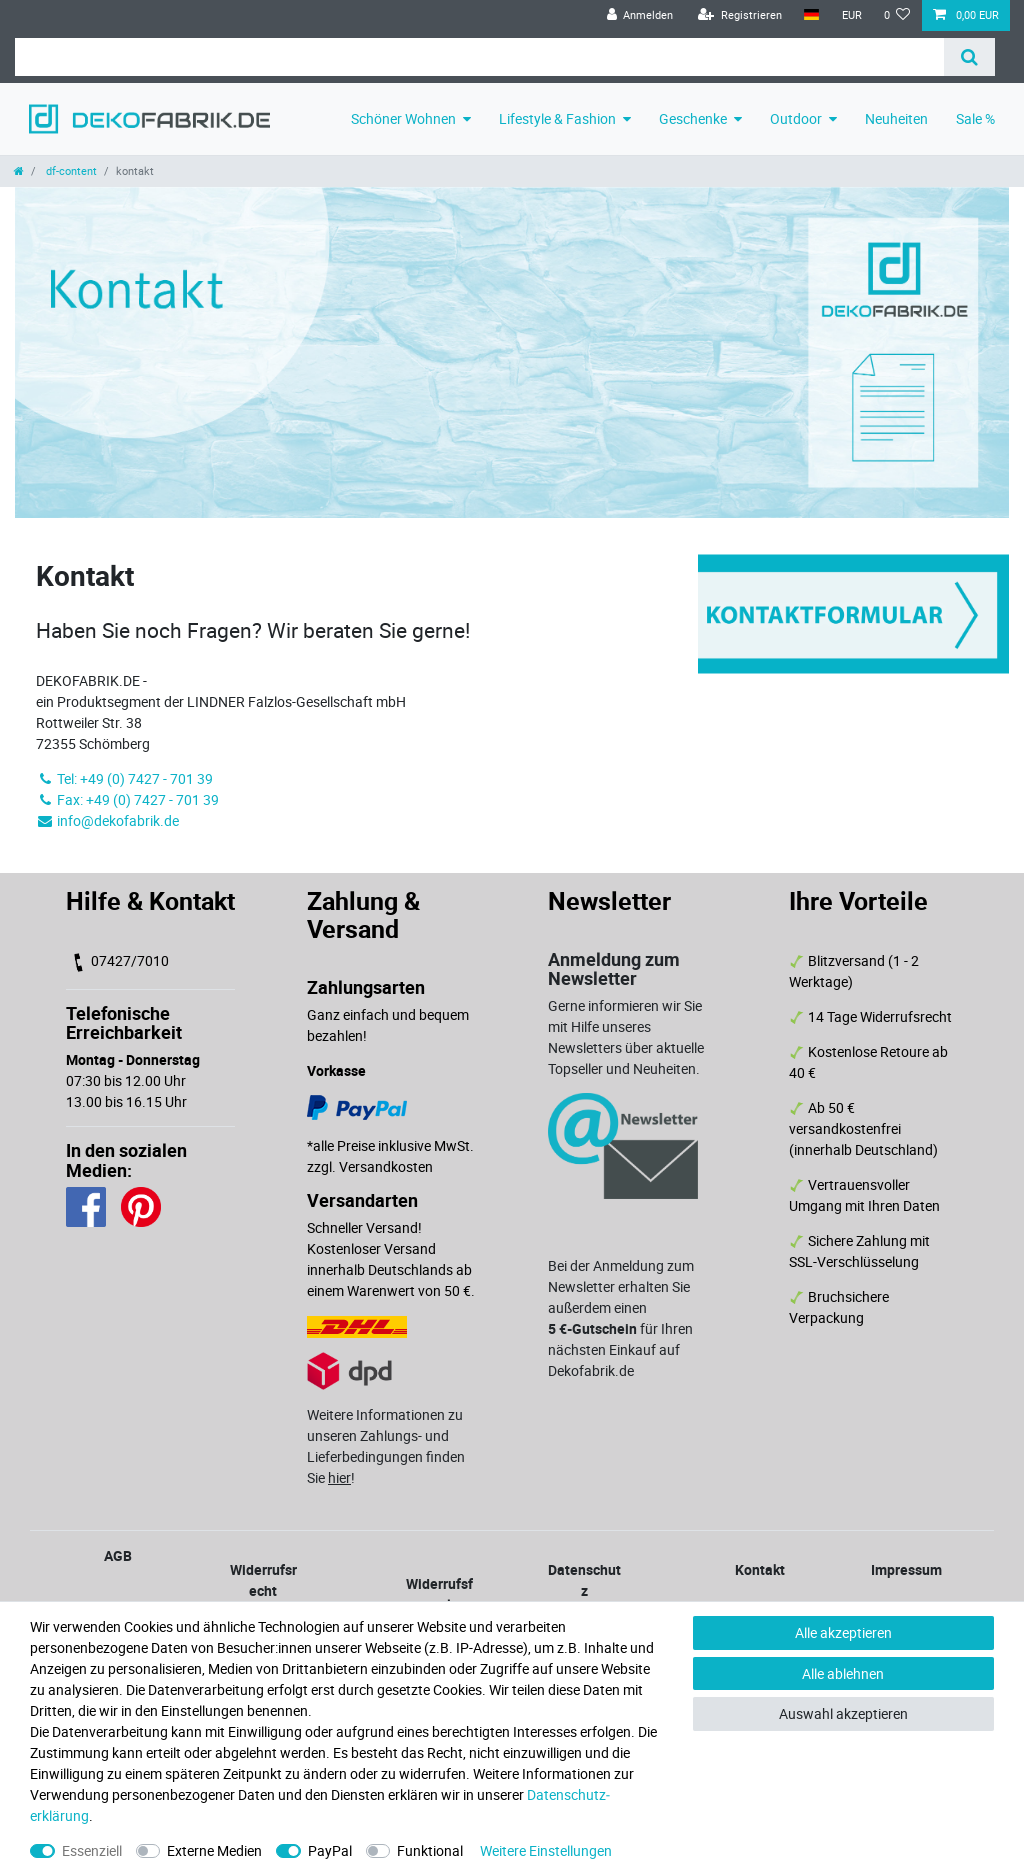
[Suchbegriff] (479, 57)
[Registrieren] (740, 15)
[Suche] (969, 57)
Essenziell (92, 1850)
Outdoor (796, 118)
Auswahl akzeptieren (843, 1713)
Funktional (430, 1850)
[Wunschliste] (897, 15)
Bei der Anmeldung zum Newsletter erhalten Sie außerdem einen (621, 1286)
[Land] (811, 15)
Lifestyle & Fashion (557, 118)
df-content (70, 170)
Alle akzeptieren (843, 1632)
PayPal (330, 1850)
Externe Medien (214, 1850)
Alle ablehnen (843, 1673)
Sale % (975, 118)
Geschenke (693, 118)
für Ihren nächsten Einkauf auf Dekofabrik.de (620, 1349)
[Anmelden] (639, 15)
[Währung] (851, 15)
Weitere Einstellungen (546, 1850)
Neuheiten (896, 118)
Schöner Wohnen (403, 118)
